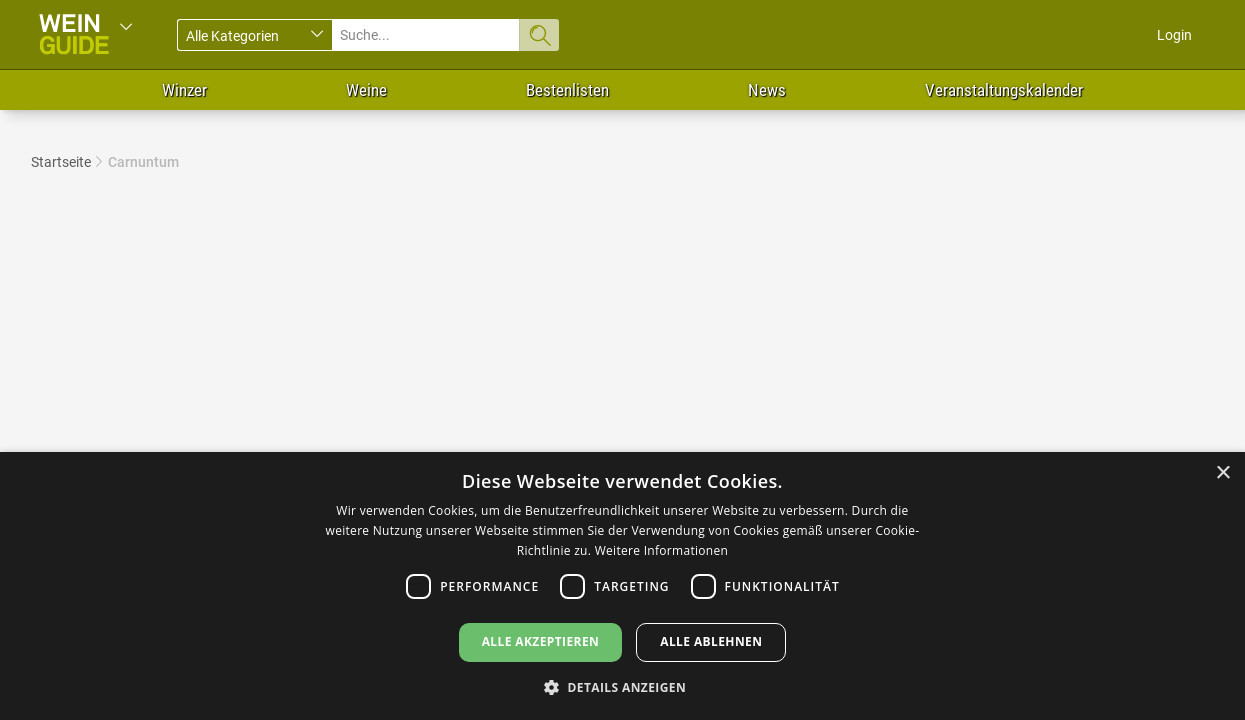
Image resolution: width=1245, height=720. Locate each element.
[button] (622, 686)
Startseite (61, 162)
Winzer (184, 90)
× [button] (1222, 473)
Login (1174, 35)
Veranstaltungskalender (1004, 90)
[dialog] (622, 586)
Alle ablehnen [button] (711, 641)
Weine (366, 90)
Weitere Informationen (662, 550)
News (767, 90)
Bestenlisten (567, 90)
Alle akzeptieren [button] (541, 641)
